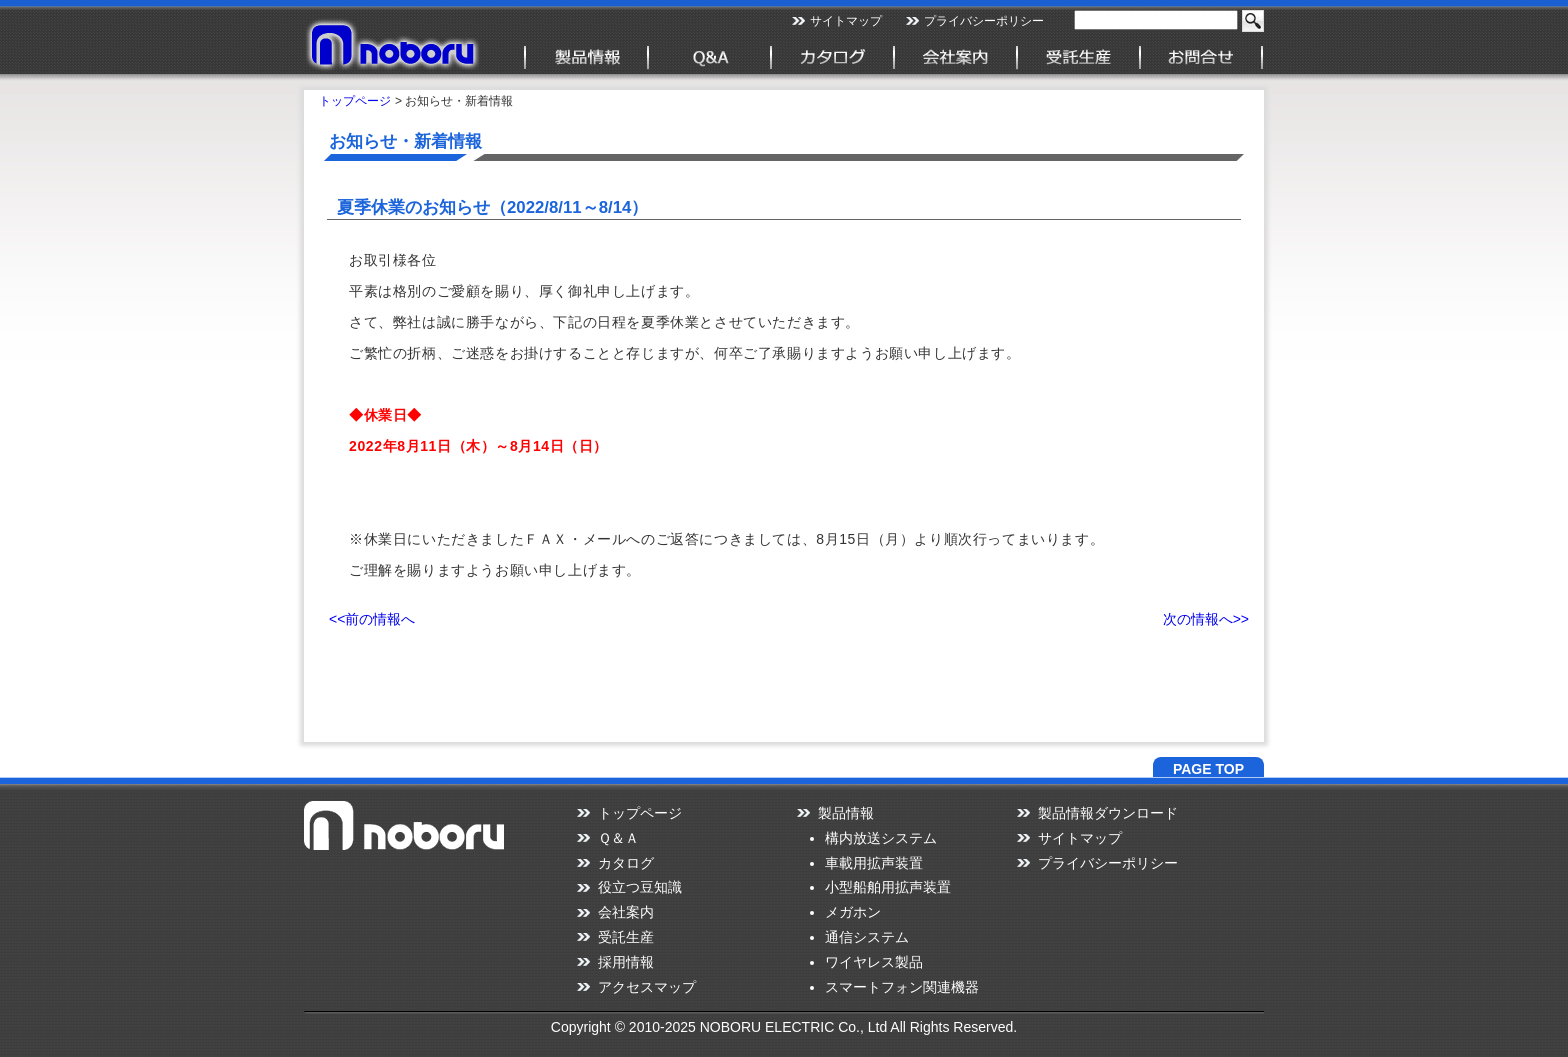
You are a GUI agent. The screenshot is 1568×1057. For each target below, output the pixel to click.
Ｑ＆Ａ (618, 838)
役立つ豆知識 (640, 887)
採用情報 (626, 962)
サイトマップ (846, 21)
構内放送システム (881, 838)
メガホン (853, 912)
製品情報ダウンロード (1108, 813)
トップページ (355, 101)
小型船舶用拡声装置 (888, 887)
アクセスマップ (647, 987)
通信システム (867, 937)
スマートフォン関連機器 (902, 987)
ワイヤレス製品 (874, 962)
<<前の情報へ (372, 619)
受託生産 (626, 937)
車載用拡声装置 (874, 863)
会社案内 (626, 912)
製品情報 (846, 813)
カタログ (626, 863)
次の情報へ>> (1206, 619)
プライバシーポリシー (984, 21)
